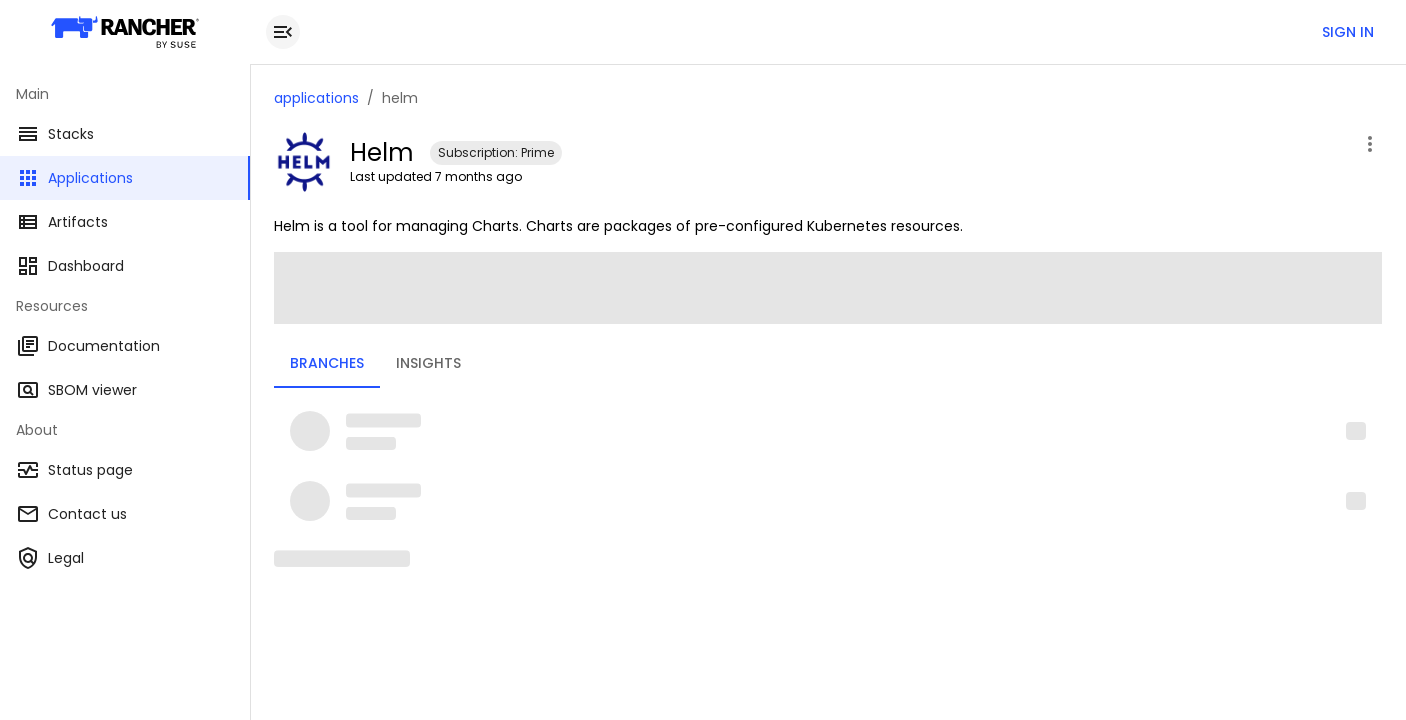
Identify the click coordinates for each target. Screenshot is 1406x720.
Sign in (1348, 32)
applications (316, 98)
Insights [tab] (428, 363)
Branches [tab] (327, 363)
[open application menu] (1370, 144)
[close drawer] (283, 32)
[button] (828, 431)
